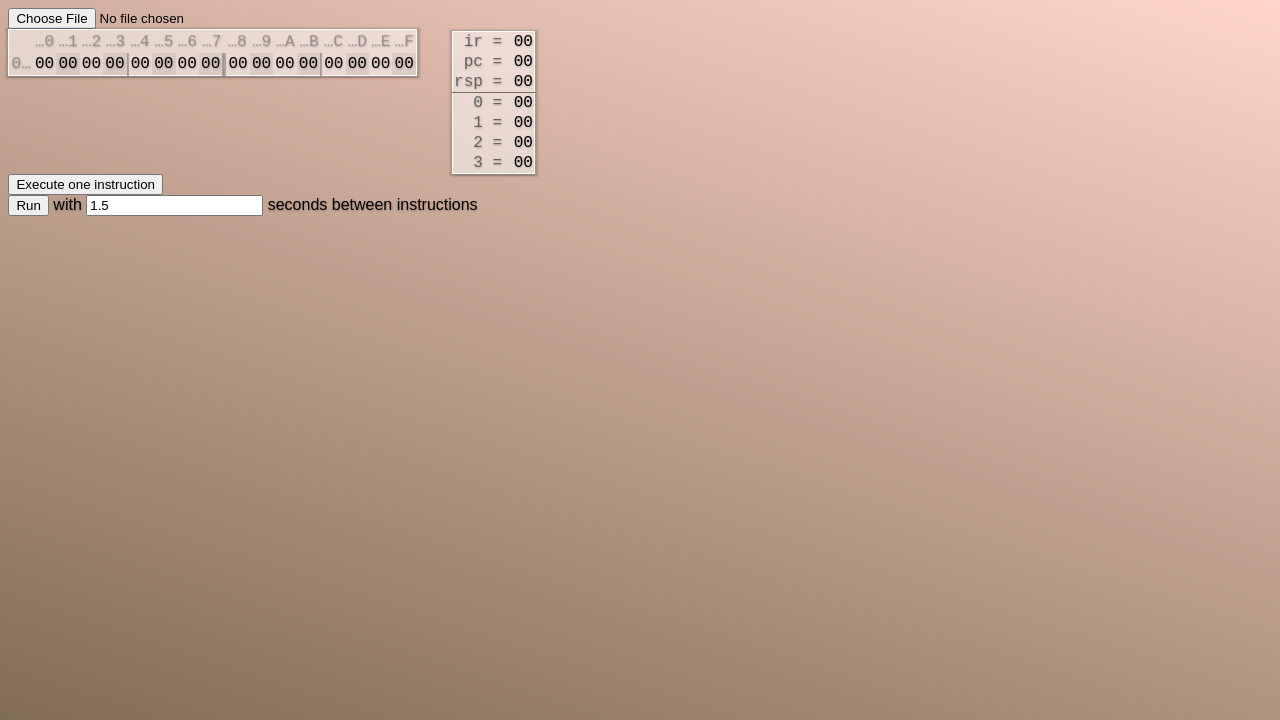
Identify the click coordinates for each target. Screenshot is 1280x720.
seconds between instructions (281, 234)
